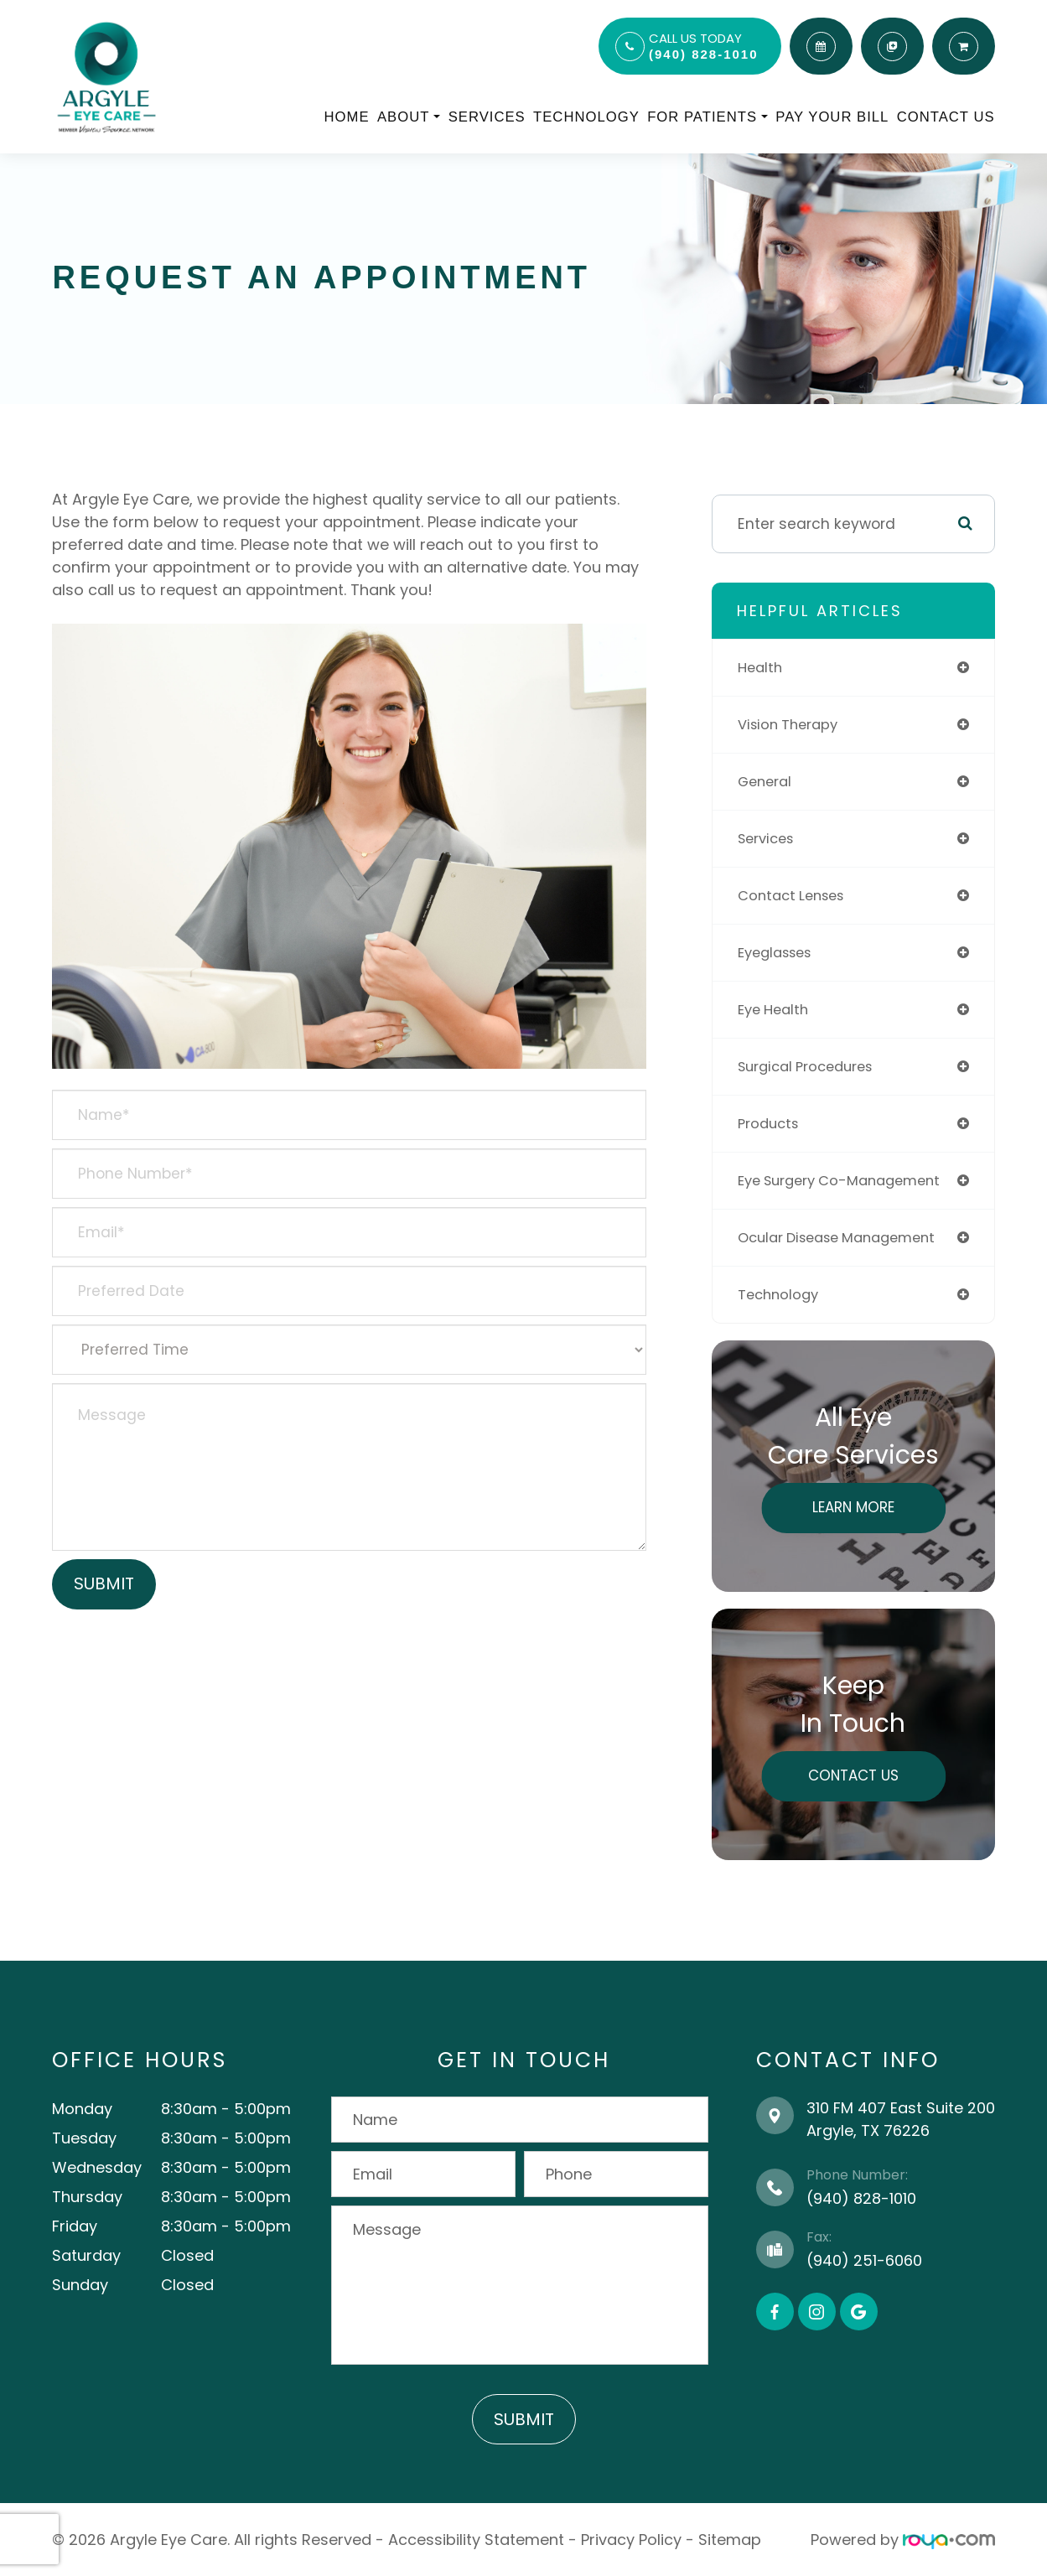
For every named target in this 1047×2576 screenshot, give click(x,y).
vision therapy (791, 724)
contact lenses (795, 895)
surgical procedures (811, 1066)
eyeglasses (779, 952)
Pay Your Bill (832, 117)
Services (487, 117)
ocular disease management (846, 1237)
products (770, 1123)
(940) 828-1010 (704, 54)
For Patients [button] (707, 117)
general (767, 781)
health (761, 667)
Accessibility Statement (476, 2539)
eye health (776, 1009)
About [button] (408, 117)
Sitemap (729, 2539)
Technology (586, 117)
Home (347, 117)
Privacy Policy (631, 2539)
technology (780, 1294)
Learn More (853, 1507)
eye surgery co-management (847, 1180)
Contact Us (946, 117)
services (769, 838)
